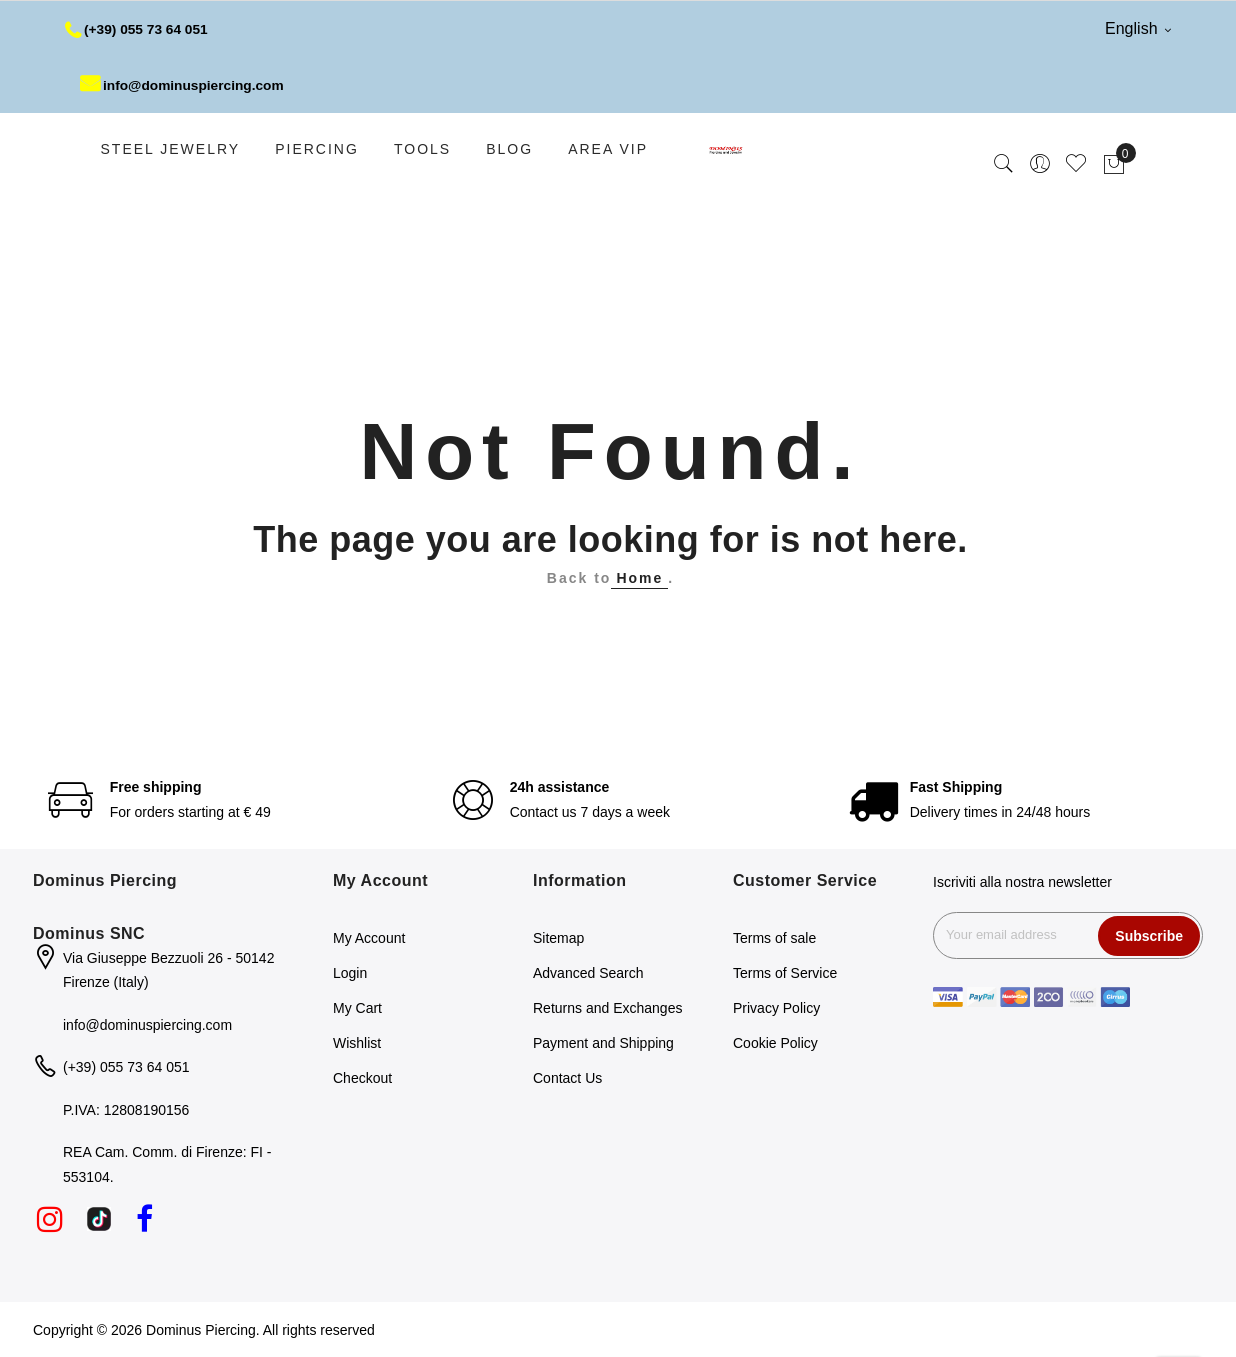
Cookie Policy (775, 1043)
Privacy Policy (776, 1008)
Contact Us (567, 1078)
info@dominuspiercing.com (184, 85)
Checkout (362, 1078)
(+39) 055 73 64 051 (138, 29)
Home (639, 578)
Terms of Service (785, 973)
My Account (369, 938)
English (1138, 28)
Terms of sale (774, 938)
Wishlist (357, 1043)
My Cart (357, 1008)
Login (350, 973)
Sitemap (558, 938)
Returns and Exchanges (607, 1008)
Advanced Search (588, 973)
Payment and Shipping (603, 1043)
